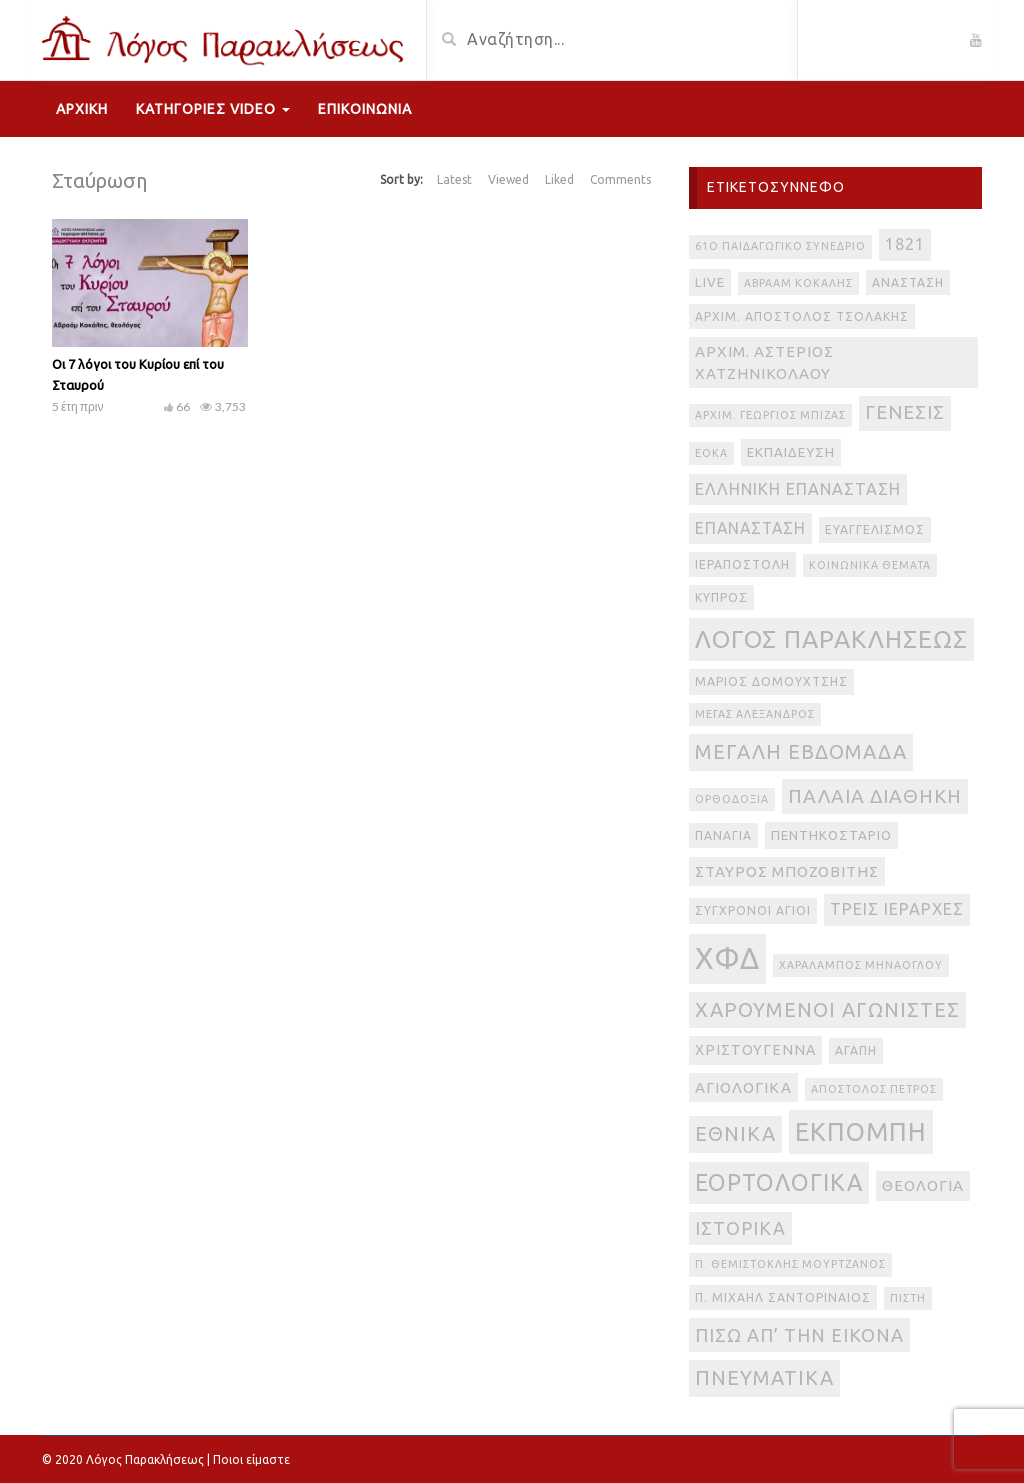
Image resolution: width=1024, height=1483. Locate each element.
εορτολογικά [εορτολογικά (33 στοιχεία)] (779, 1182)
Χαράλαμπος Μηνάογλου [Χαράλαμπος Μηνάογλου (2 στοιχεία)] (861, 965)
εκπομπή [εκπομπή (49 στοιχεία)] (861, 1131)
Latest (454, 179)
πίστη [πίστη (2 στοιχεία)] (908, 1298)
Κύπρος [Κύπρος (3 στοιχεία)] (721, 597)
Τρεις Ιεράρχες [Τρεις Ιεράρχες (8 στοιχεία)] (897, 909)
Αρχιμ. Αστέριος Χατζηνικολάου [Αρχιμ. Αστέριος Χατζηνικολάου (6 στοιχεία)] (764, 362)
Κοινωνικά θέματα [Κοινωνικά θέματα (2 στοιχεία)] (870, 565)
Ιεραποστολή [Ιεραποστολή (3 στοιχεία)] (742, 564)
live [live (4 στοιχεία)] (710, 282)
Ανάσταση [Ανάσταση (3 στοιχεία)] (908, 282)
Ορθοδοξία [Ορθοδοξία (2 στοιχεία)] (732, 799)
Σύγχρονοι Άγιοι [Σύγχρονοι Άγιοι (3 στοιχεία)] (753, 910)
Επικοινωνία (365, 109)
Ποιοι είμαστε (251, 1459)
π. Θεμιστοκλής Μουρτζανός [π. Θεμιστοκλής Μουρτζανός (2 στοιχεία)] (790, 1264)
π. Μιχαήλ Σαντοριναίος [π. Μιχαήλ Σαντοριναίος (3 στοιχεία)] (783, 1297)
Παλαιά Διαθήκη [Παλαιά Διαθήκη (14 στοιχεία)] (875, 796)
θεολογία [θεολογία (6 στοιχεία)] (923, 1185)
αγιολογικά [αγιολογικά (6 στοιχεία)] (743, 1087)
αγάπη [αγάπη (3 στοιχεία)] (856, 1050)
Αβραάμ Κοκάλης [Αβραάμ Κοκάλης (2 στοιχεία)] (798, 283)
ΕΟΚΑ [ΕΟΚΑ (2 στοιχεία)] (711, 453)
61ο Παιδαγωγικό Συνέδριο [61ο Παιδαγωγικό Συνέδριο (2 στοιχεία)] (780, 246)
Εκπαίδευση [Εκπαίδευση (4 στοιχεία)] (791, 452)
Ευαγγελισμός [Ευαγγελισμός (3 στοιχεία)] (875, 529)
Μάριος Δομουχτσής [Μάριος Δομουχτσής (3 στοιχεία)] (771, 681)
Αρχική (82, 109)
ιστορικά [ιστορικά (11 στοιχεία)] (740, 1228)
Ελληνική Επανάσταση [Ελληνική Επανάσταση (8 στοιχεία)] (798, 489)
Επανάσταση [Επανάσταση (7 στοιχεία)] (750, 528)
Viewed (508, 179)
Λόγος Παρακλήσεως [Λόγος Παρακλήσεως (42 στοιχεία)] (831, 639)
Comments (620, 179)
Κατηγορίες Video (213, 109)
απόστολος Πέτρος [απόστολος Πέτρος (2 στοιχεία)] (874, 1089)
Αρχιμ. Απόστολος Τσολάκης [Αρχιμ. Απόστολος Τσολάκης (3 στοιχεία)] (802, 316)
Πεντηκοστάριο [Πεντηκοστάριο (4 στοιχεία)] (831, 835)
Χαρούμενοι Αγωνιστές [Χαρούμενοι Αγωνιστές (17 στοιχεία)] (827, 1009)
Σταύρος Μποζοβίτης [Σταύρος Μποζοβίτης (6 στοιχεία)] (787, 871)
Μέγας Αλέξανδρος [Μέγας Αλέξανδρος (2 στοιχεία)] (755, 714)
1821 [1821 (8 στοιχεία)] (905, 244)
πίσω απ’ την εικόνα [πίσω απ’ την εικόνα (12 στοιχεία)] (799, 1335)
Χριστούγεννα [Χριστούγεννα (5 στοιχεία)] (755, 1050)
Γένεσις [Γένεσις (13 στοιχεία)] (905, 412)
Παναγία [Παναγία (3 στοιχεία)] (723, 835)
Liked (559, 179)
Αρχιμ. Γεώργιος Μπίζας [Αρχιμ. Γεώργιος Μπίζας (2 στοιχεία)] (770, 415)
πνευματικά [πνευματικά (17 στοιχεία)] (764, 1377)
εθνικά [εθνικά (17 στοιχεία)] (735, 1133)
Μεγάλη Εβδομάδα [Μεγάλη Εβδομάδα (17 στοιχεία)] (801, 751)
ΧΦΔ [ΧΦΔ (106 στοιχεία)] (727, 958)
